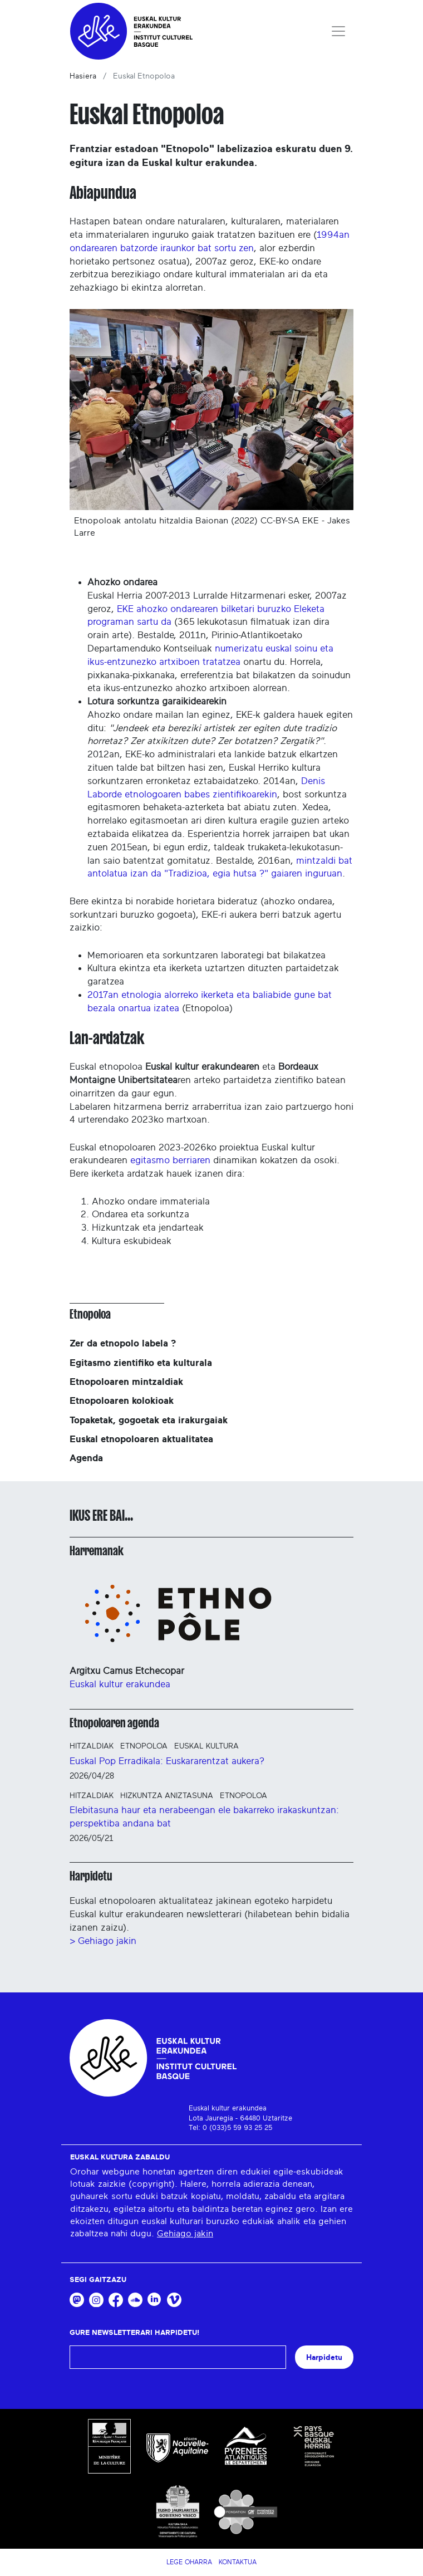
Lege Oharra (189, 2562)
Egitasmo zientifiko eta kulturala (141, 1363)
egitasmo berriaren (170, 1160)
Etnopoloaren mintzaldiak (126, 1382)
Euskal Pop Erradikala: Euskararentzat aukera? (167, 1761)
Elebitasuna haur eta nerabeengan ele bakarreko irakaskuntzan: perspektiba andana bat (204, 1816)
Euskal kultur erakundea (120, 1684)
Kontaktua (238, 2562)
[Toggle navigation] (338, 31)
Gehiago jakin (185, 2233)
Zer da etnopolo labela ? (123, 1343)
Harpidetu (91, 1876)
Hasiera (83, 76)
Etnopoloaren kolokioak (122, 1400)
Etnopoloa (90, 1314)
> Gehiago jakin (103, 1941)
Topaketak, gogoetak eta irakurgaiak (149, 1420)
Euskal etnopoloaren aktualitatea (141, 1439)
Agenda (86, 1458)
